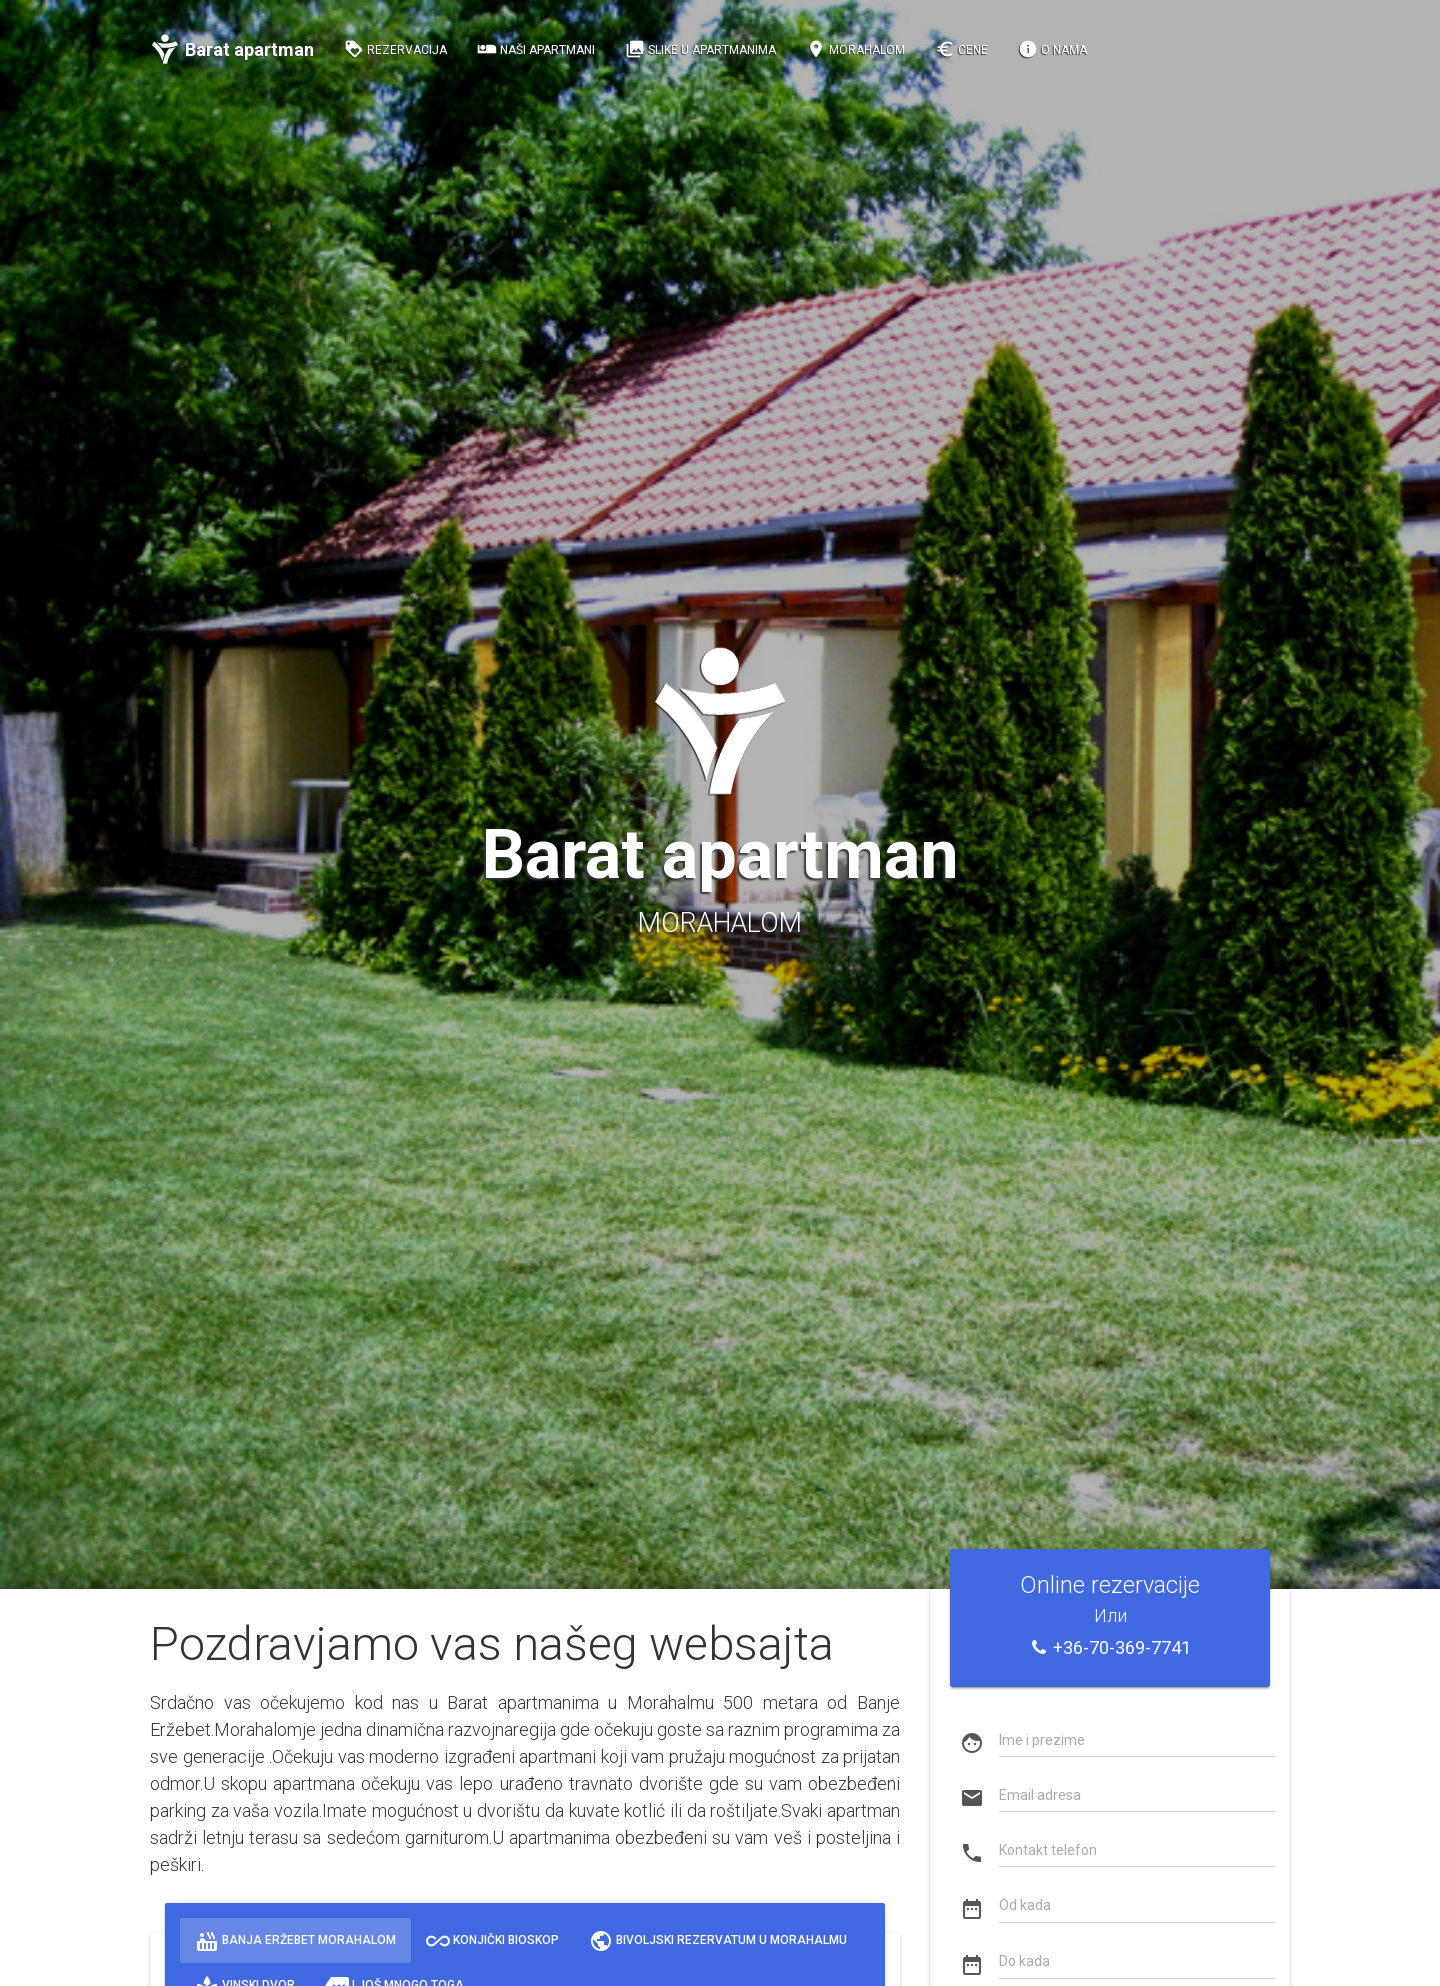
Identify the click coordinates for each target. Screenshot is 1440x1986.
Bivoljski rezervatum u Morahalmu (718, 1940)
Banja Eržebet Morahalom (295, 1940)
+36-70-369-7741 (1110, 1647)
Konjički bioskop (492, 1940)
